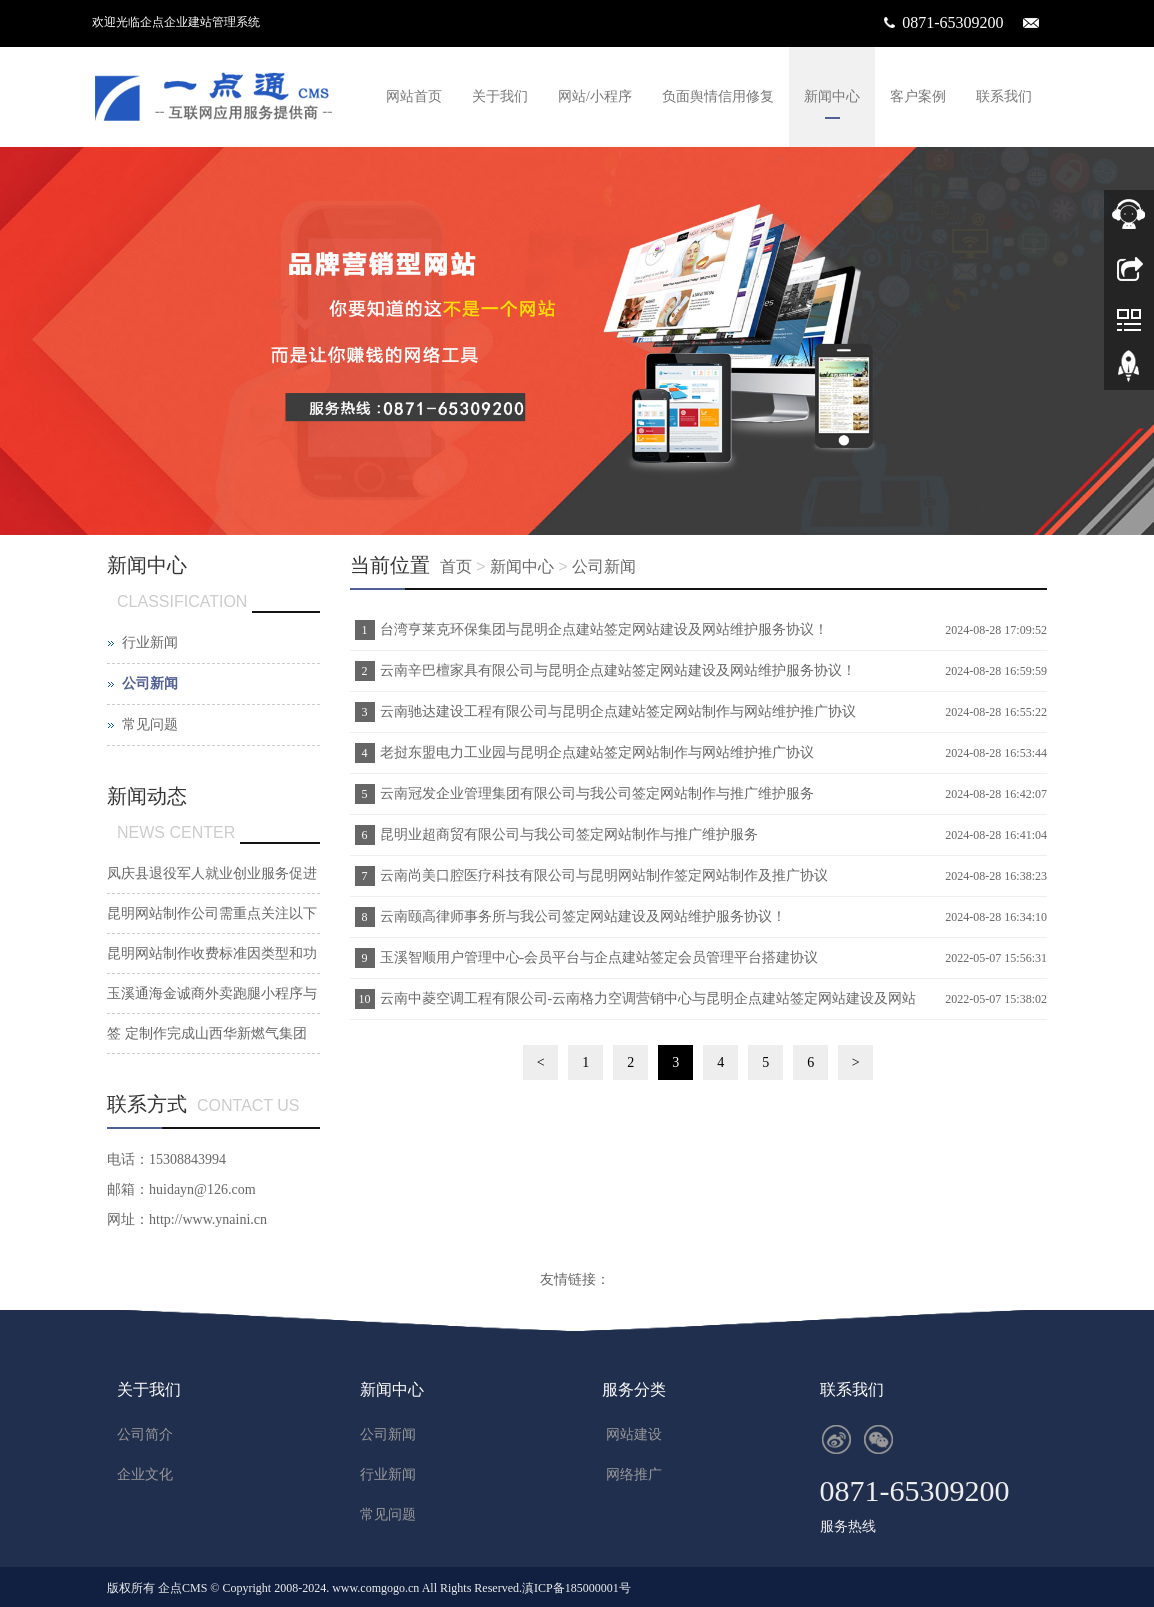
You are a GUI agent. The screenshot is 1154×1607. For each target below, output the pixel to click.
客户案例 (918, 96)
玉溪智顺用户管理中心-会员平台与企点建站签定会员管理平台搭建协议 (599, 957)
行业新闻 (150, 642)
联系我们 (1004, 96)
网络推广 (634, 1474)
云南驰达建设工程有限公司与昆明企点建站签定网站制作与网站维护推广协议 (618, 711)
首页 (456, 566)
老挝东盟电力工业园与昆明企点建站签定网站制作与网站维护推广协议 (597, 752)
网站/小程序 (595, 96)
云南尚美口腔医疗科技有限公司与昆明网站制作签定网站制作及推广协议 (604, 875)
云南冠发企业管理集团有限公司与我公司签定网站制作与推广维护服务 (597, 793)
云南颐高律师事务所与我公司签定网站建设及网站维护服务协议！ (583, 916)
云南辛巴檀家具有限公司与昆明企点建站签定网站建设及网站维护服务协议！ (618, 670)
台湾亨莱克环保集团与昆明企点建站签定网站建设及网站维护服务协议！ (604, 629)
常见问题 (150, 724)
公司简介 (145, 1434)
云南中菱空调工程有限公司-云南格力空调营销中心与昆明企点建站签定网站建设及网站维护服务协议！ (646, 1005)
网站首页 (414, 96)
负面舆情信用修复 (718, 96)
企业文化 (145, 1474)
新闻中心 (832, 96)
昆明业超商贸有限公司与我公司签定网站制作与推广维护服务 (569, 834)
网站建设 (634, 1434)
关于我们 (500, 96)
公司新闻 (604, 566)
